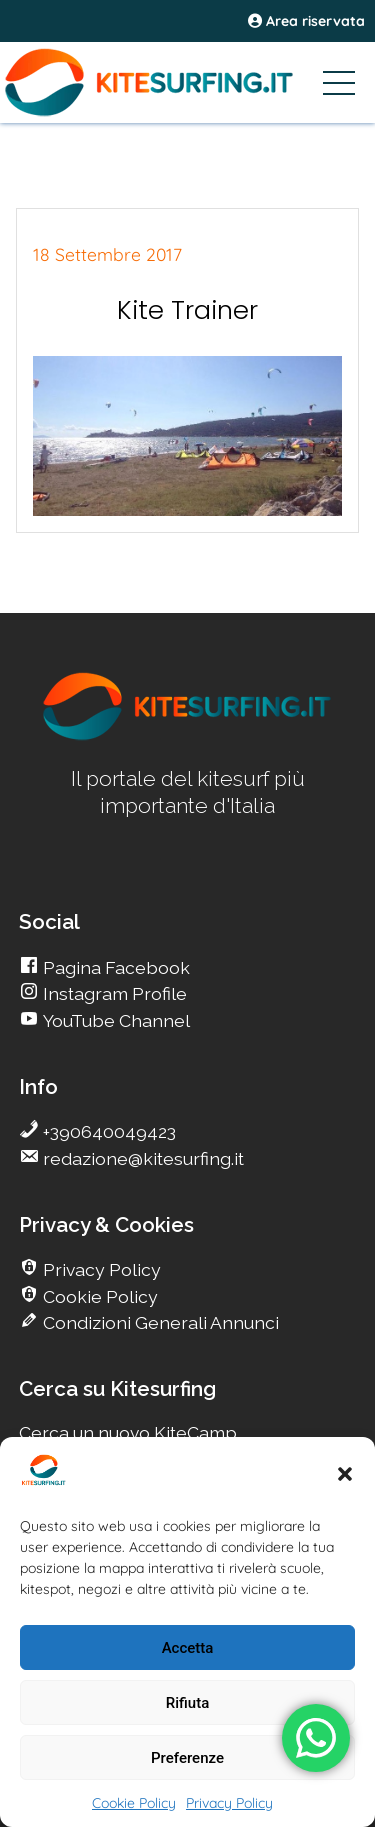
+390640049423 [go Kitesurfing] (107, 1131)
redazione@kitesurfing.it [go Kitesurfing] (141, 1158)
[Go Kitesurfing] (187, 82)
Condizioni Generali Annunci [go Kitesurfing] (159, 1322)
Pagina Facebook (114, 967)
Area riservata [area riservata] (306, 21)
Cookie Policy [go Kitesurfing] (98, 1296)
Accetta (188, 1648)
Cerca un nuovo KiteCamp (128, 1432)
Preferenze (187, 1758)
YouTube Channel (114, 1020)
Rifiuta (187, 1703)
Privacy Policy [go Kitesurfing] (100, 1269)
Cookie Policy (134, 1803)
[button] (345, 1474)
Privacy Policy (229, 1803)
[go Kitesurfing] (188, 736)
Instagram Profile (113, 993)
